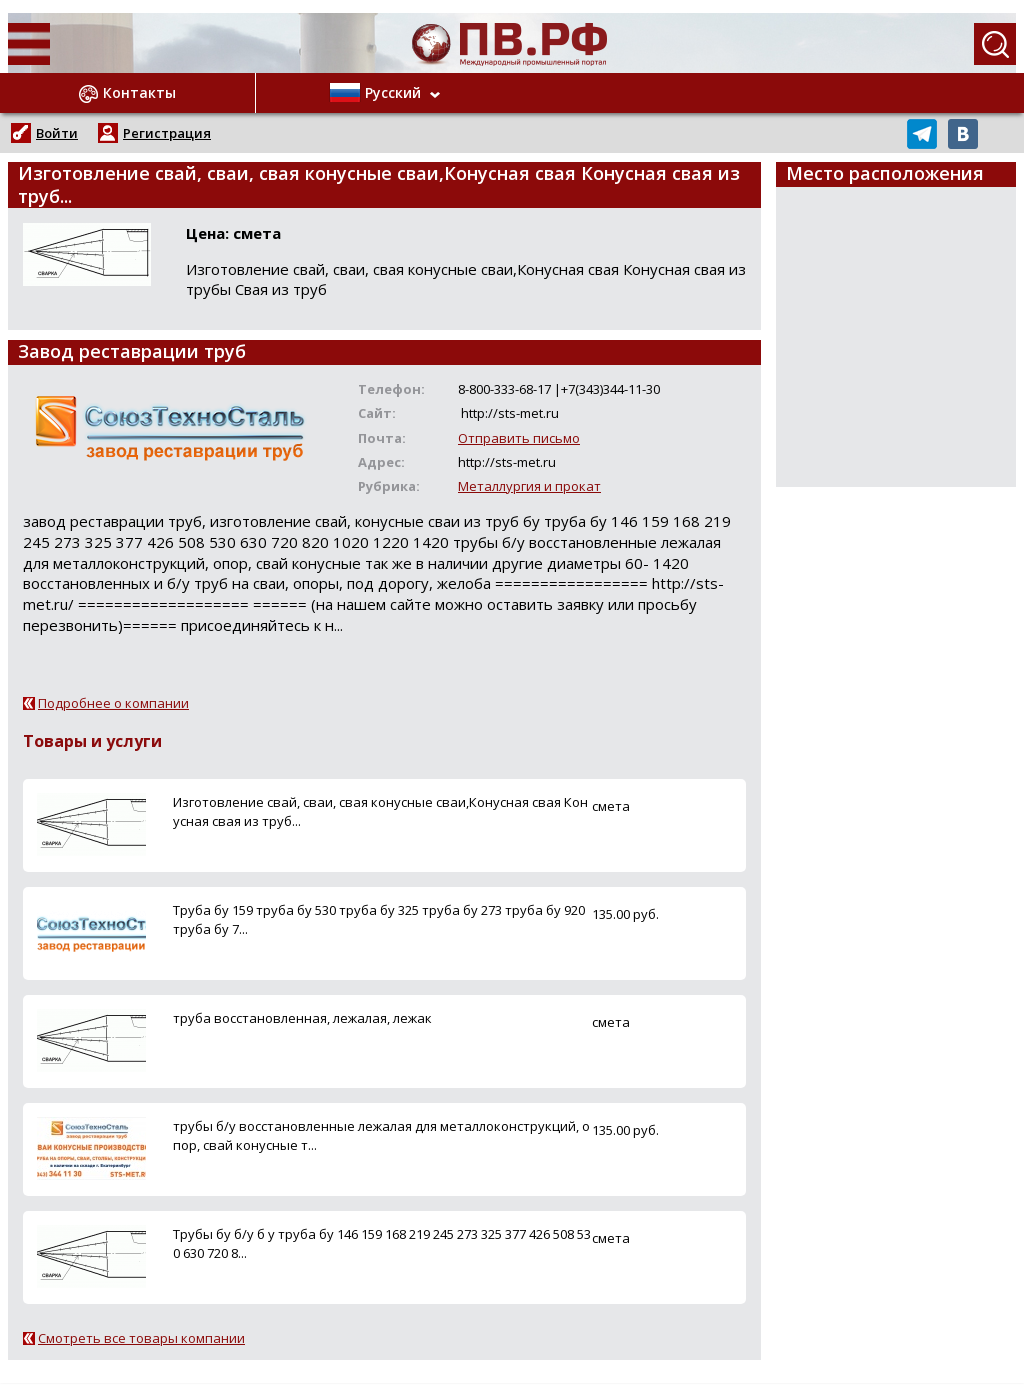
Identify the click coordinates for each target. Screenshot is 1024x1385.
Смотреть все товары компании (141, 1338)
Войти (57, 133)
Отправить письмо (519, 438)
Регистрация (167, 133)
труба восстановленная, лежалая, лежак (302, 1018)
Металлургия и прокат (529, 486)
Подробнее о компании (113, 703)
